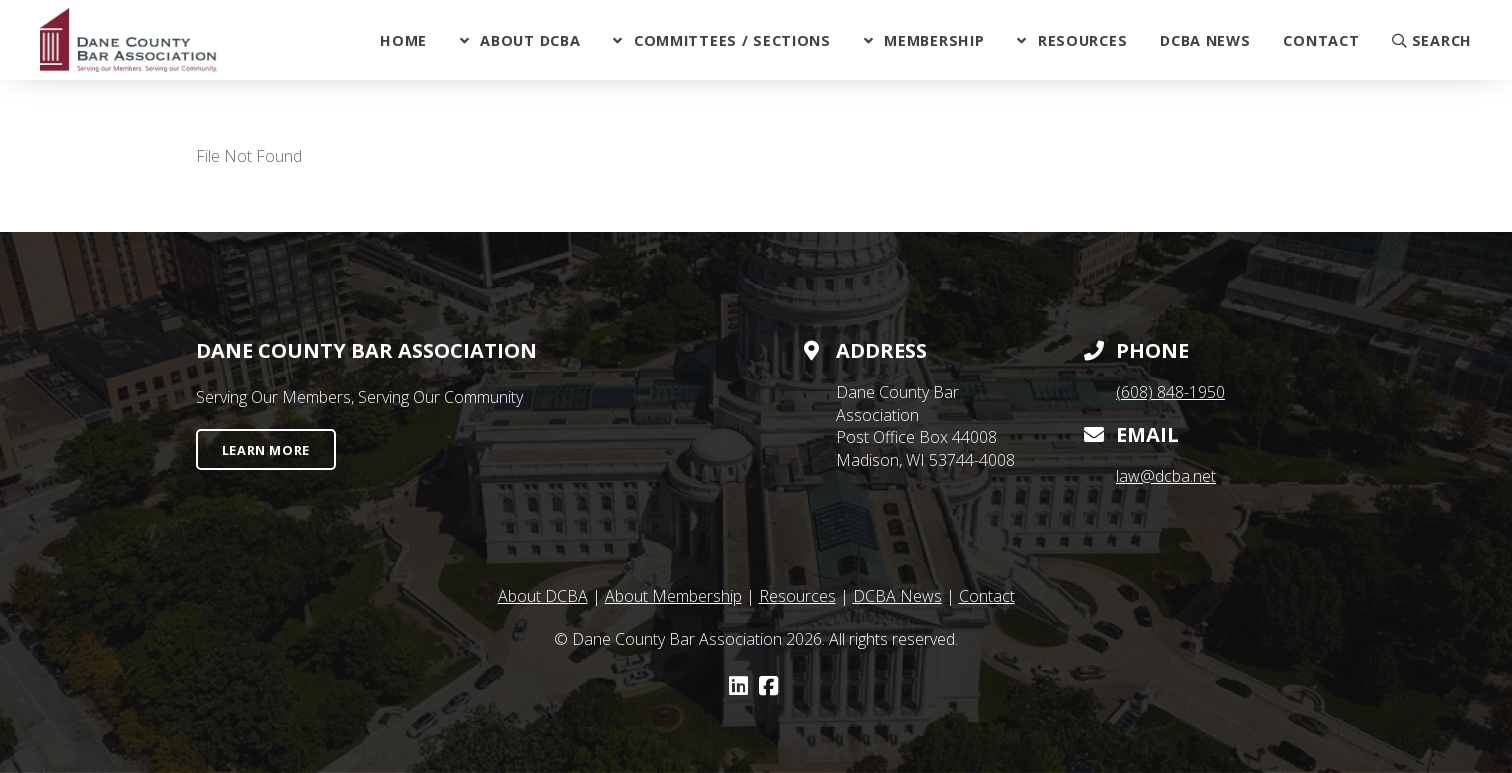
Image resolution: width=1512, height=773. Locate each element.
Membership (934, 40)
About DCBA (530, 40)
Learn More (266, 450)
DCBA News (1205, 40)
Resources (1082, 40)
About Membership (673, 596)
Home (403, 40)
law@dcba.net (1166, 476)
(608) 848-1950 (1170, 392)
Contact (1321, 40)
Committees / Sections (732, 40)
